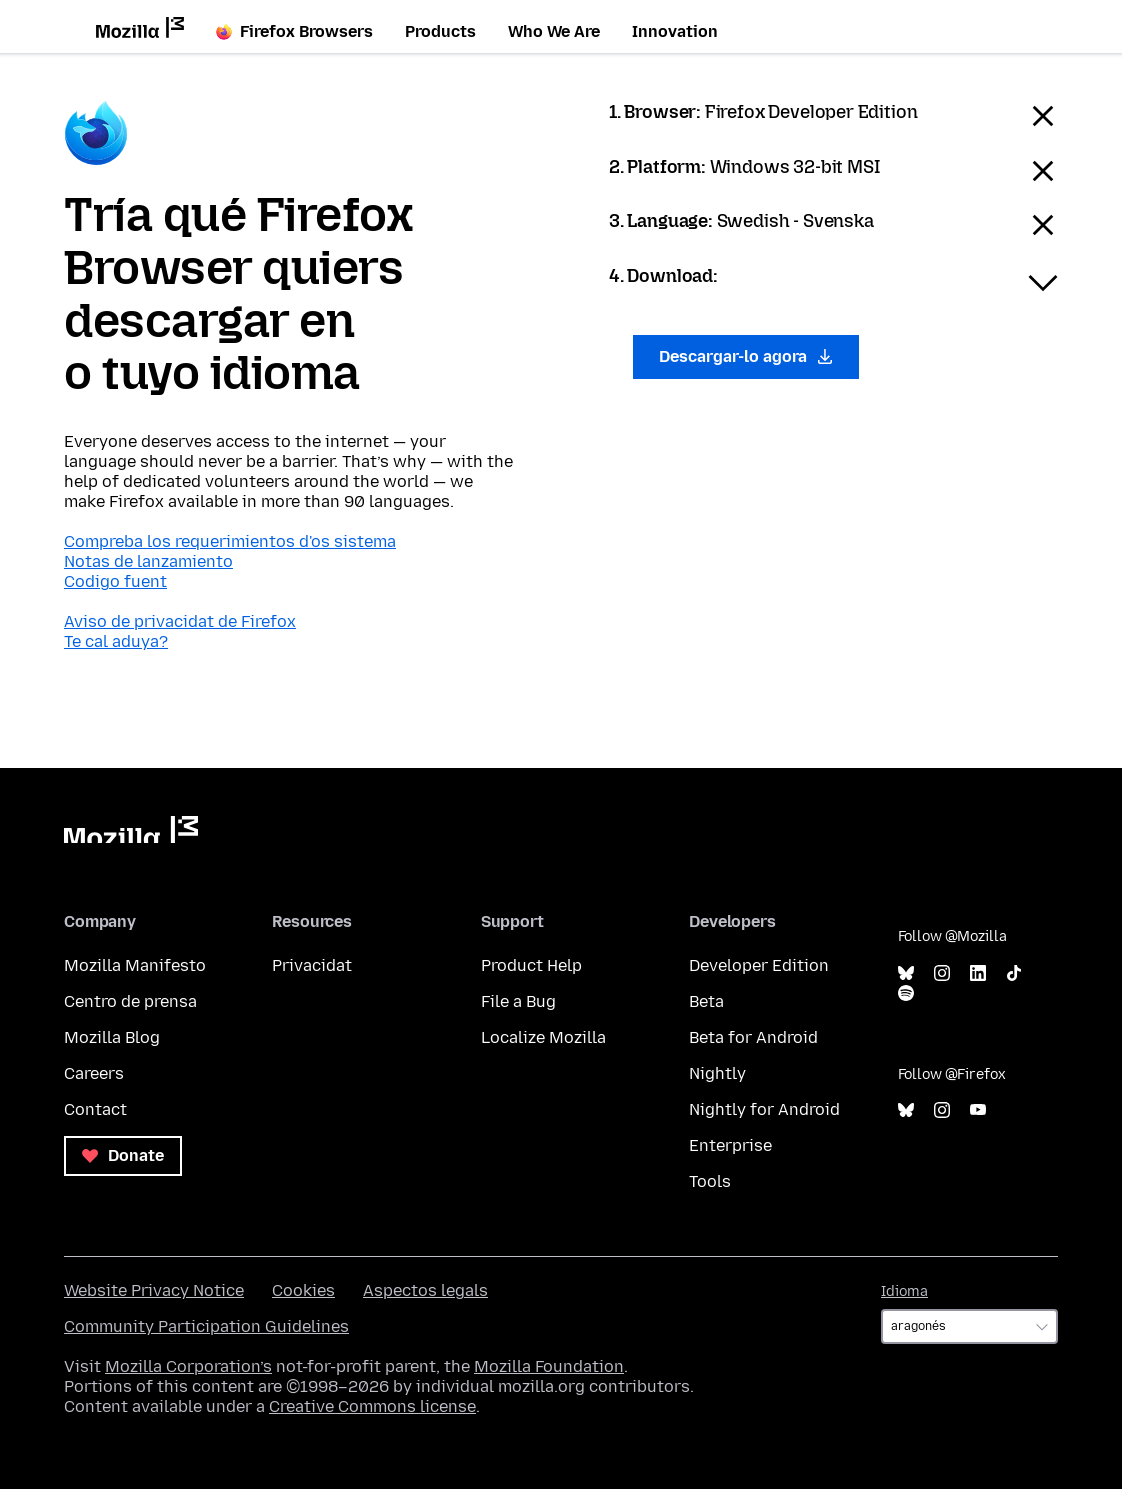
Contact (95, 1109)
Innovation (675, 31)
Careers (94, 1073)
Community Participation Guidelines (206, 1326)
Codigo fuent (115, 581)
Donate (123, 1155)
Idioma (904, 1291)
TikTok (1014, 973)
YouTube (978, 1110)
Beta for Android (753, 1037)
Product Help (531, 965)
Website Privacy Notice (154, 1290)
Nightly (717, 1073)
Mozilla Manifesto (135, 965)
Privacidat (312, 965)
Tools (710, 1181)
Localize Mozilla (543, 1037)
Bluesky (906, 973)
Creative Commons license (372, 1406)
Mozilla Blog (112, 1037)
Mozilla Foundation (549, 1366)
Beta (706, 1001)
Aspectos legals (425, 1290)
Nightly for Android (764, 1109)
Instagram (942, 973)
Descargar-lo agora (746, 356)
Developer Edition (759, 965)
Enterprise (730, 1145)
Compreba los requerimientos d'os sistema (230, 541)
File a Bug (518, 1001)
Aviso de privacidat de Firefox (180, 621)
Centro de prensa (130, 1001)
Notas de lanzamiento (148, 561)
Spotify (906, 993)
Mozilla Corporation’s (188, 1366)
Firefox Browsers (294, 31)
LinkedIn (978, 973)
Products (440, 31)
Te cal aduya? (116, 641)
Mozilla (131, 829)
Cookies (303, 1290)
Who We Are (554, 31)
